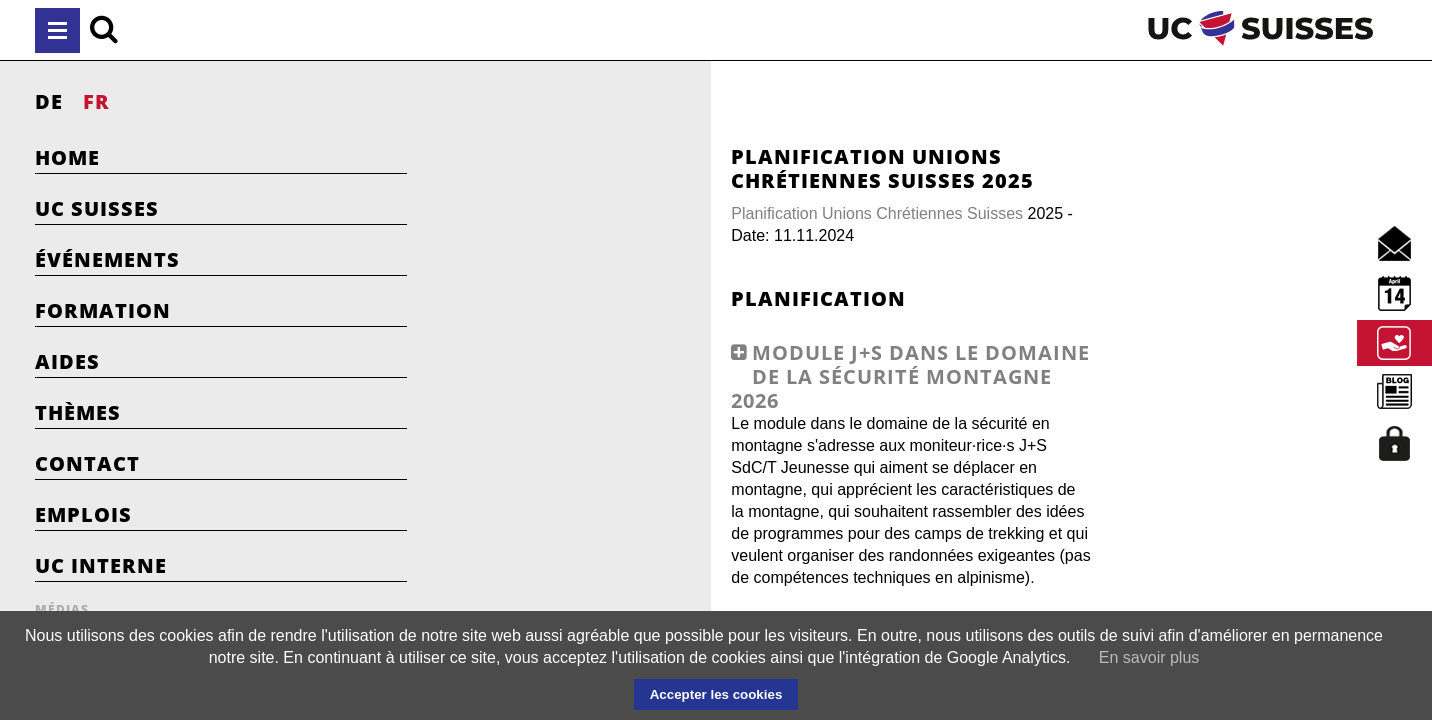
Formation (103, 310)
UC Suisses (97, 208)
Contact (87, 463)
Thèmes (78, 412)
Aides (67, 361)
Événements (107, 259)
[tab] (735, 442)
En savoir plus (1149, 657)
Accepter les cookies (716, 694)
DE (49, 101)
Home (67, 157)
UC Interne (101, 565)
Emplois (83, 514)
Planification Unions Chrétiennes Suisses (643, 213)
